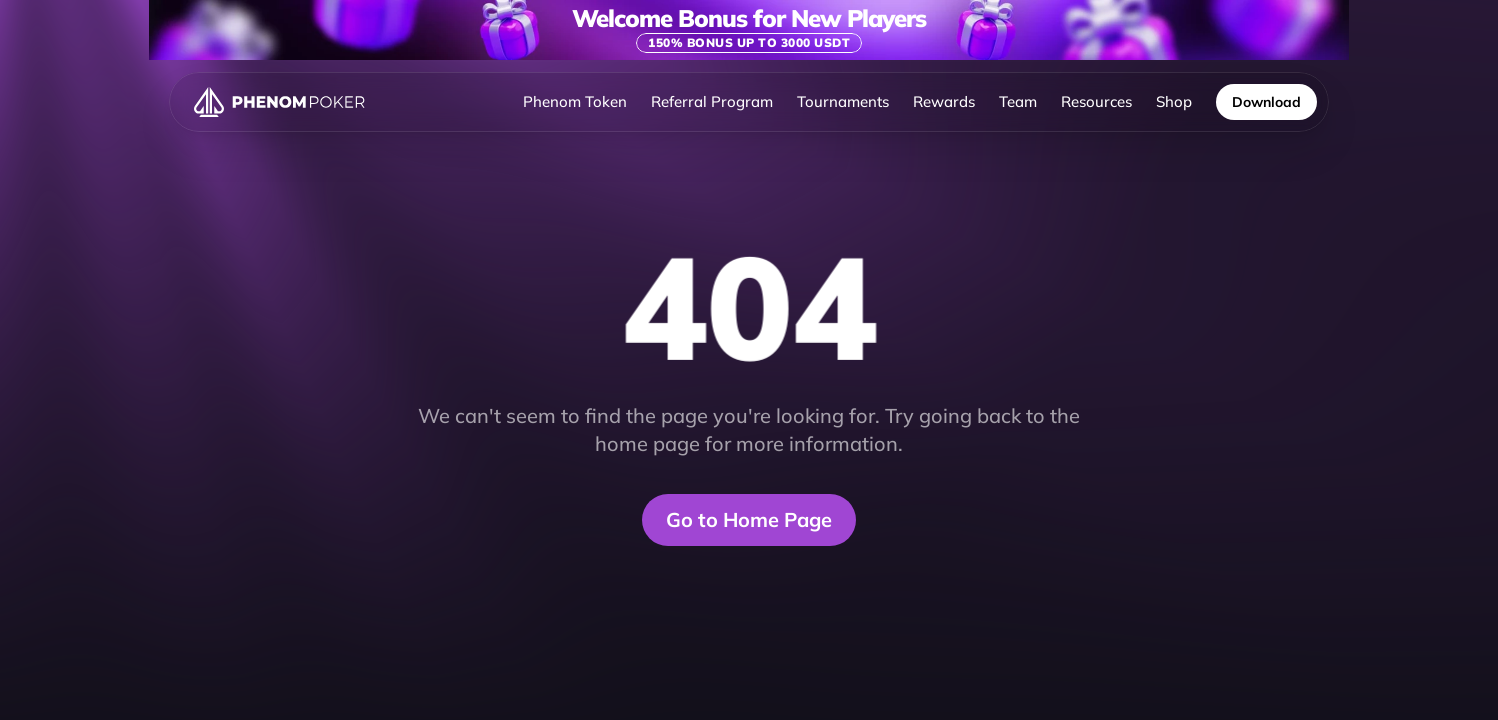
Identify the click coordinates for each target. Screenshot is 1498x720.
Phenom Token (575, 101)
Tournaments (843, 101)
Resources (1096, 101)
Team (1018, 101)
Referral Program (712, 101)
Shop (1174, 101)
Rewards (944, 101)
